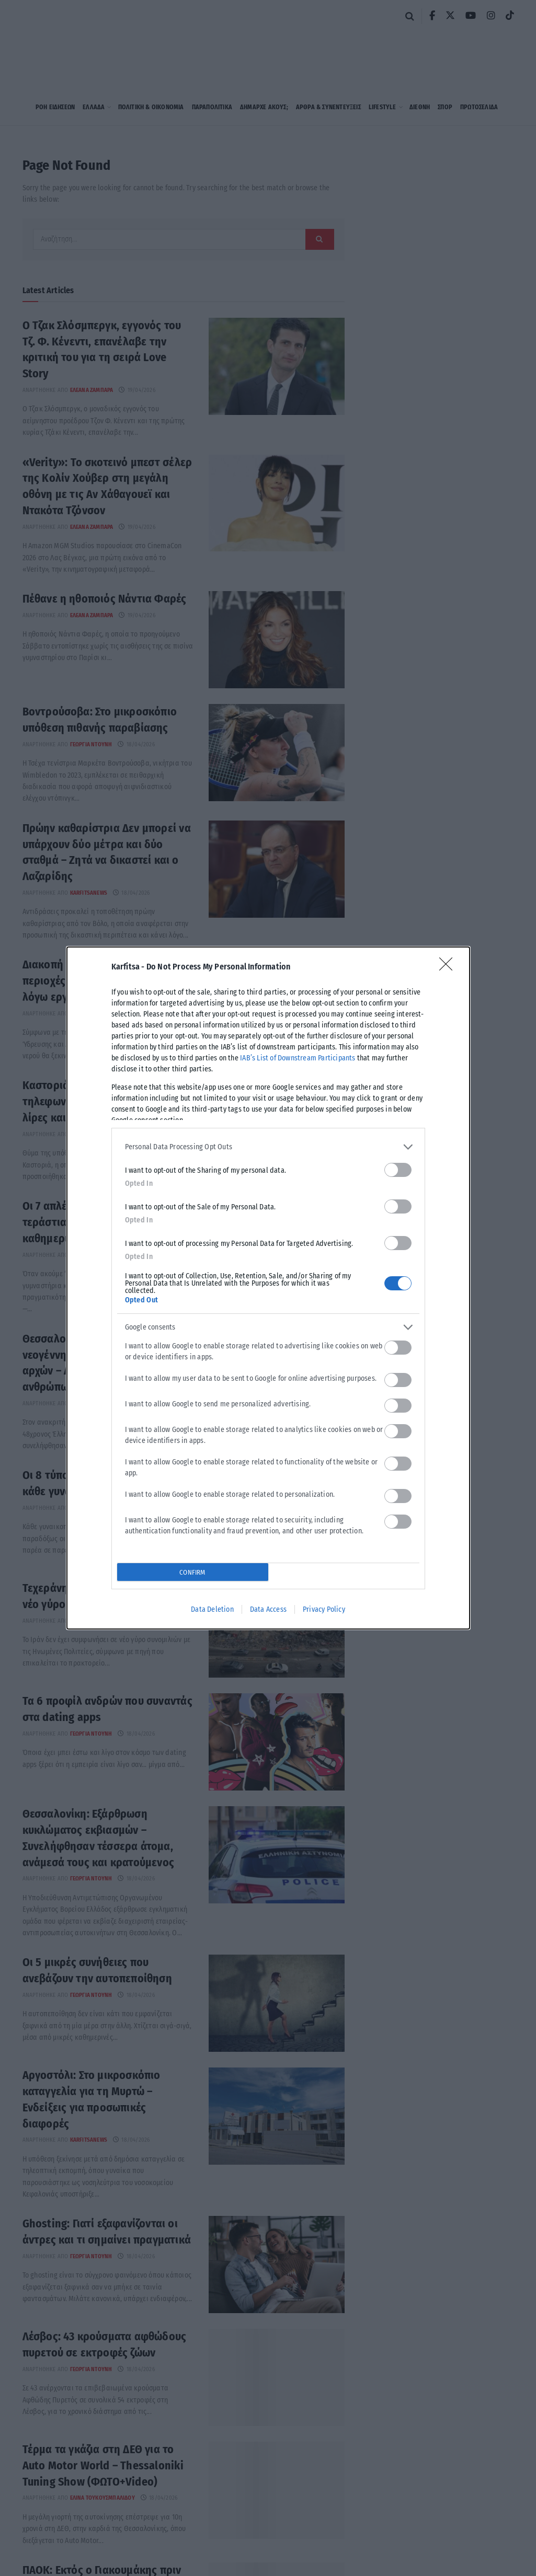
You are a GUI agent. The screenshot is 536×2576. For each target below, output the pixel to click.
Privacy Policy (324, 1609)
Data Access (268, 1609)
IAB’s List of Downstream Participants (297, 1058)
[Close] (449, 967)
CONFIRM (192, 1572)
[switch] (398, 1170)
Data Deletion (212, 1609)
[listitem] (268, 1146)
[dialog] (268, 1288)
